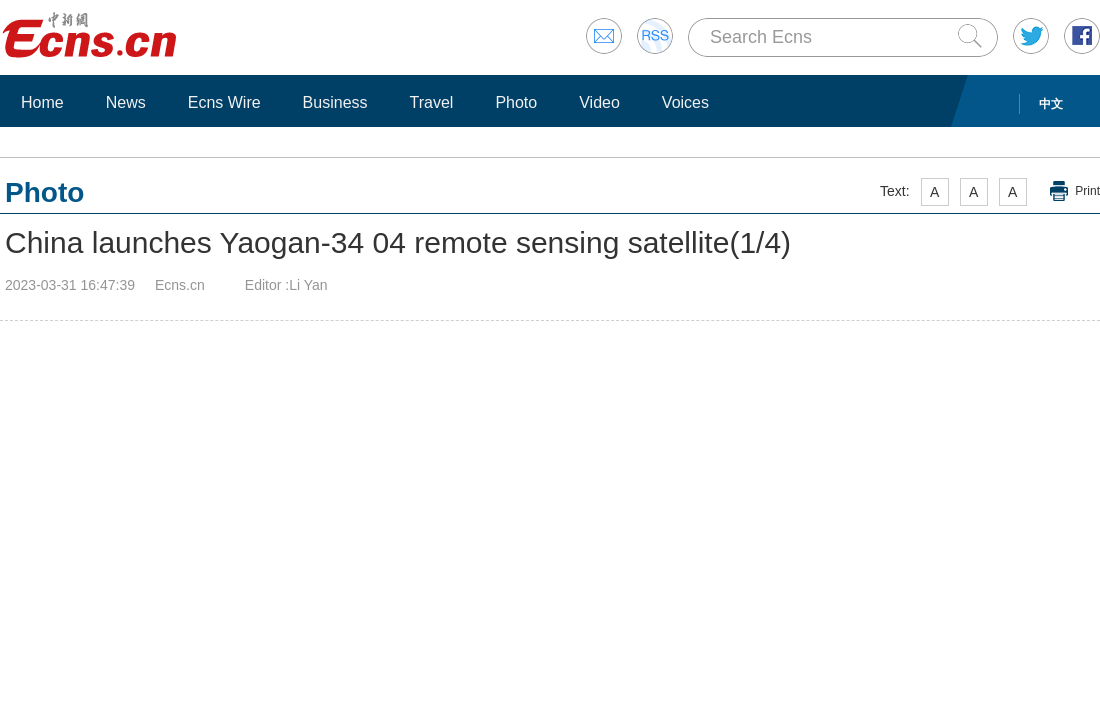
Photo (516, 102)
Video (599, 102)
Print (1087, 191)
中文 (1051, 104)
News (126, 102)
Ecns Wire (224, 102)
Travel (432, 102)
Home (42, 102)
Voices (685, 102)
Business (335, 102)
